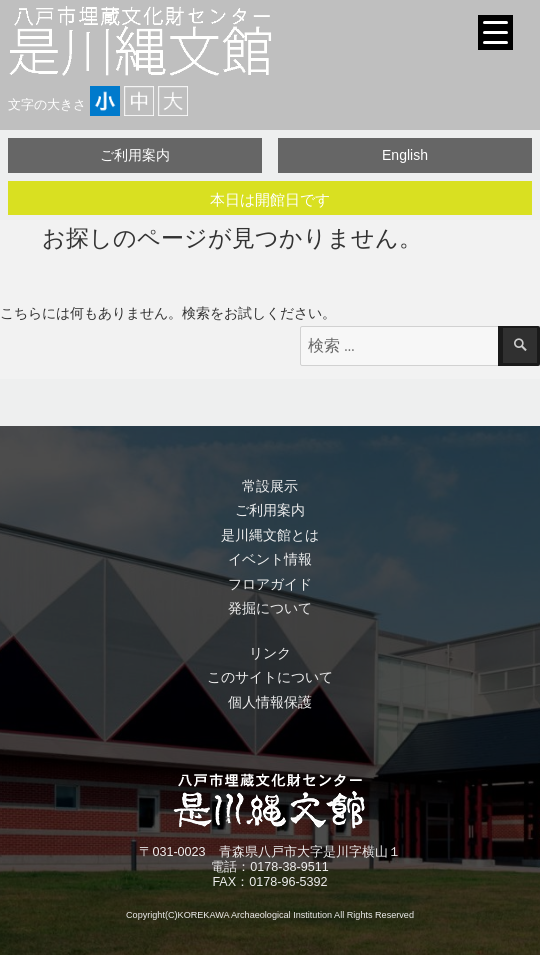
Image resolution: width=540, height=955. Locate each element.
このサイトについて (270, 677)
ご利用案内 (135, 155)
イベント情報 (270, 559)
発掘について (270, 608)
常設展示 (270, 486)
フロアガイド (270, 584)
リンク (270, 653)
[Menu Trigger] (495, 32)
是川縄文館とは (270, 535)
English (405, 155)
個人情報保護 (270, 702)
